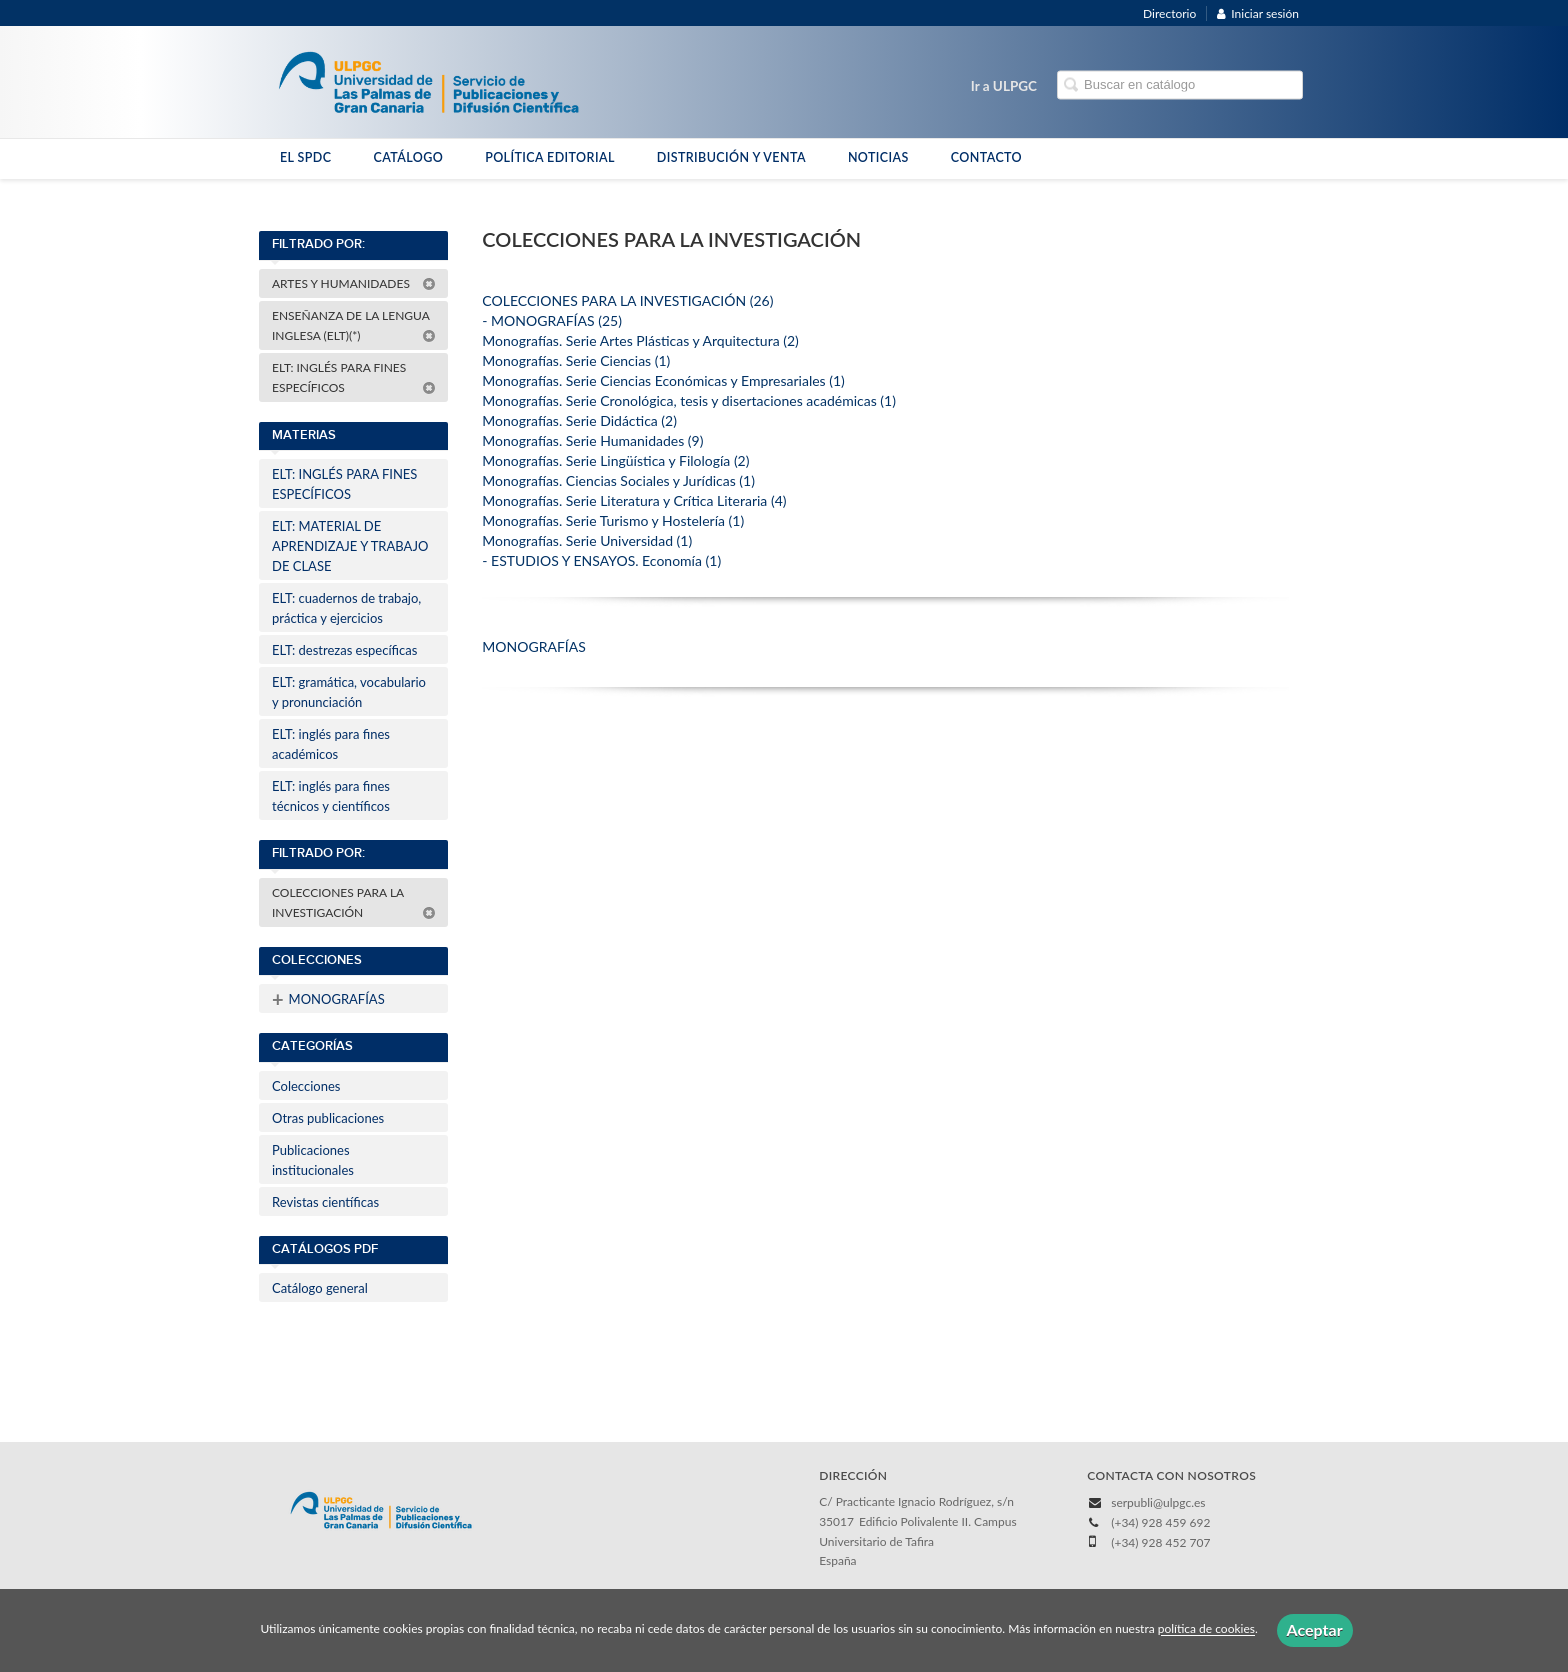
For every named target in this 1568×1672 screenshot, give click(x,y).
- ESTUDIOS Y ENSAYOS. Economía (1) (601, 560)
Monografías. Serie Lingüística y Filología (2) (615, 460)
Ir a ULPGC (1004, 86)
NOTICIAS (878, 157)
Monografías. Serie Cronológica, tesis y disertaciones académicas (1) (689, 400)
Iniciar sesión (1258, 13)
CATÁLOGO (408, 157)
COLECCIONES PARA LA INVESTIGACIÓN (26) (627, 300)
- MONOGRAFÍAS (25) (552, 320)
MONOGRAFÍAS (328, 999)
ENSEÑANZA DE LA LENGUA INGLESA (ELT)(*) (354, 325)
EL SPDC (305, 157)
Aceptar (1315, 1629)
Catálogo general (320, 1288)
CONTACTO (986, 157)
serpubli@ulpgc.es (1158, 1502)
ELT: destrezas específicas (344, 650)
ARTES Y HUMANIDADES (354, 283)
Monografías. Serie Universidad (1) (587, 540)
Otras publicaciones (328, 1118)
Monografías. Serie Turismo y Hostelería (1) (613, 520)
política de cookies (1206, 1629)
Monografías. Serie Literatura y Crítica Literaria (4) (634, 500)
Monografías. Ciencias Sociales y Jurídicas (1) (618, 480)
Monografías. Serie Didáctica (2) (579, 420)
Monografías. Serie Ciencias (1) (576, 360)
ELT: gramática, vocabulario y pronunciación (349, 692)
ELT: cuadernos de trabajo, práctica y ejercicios (346, 608)
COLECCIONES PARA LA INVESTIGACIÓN (354, 902)
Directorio (1169, 13)
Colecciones (306, 1086)
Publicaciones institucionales (313, 1160)
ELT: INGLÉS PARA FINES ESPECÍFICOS (354, 377)
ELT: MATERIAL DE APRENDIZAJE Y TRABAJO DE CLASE (350, 546)
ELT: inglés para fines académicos (331, 744)
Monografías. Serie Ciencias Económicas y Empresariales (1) (663, 380)
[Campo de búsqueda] (1180, 85)
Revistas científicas (325, 1202)
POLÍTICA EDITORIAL (550, 157)
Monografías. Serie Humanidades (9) (592, 440)
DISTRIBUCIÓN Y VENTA (731, 157)
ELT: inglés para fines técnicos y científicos (331, 796)
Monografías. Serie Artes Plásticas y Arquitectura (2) (640, 340)
